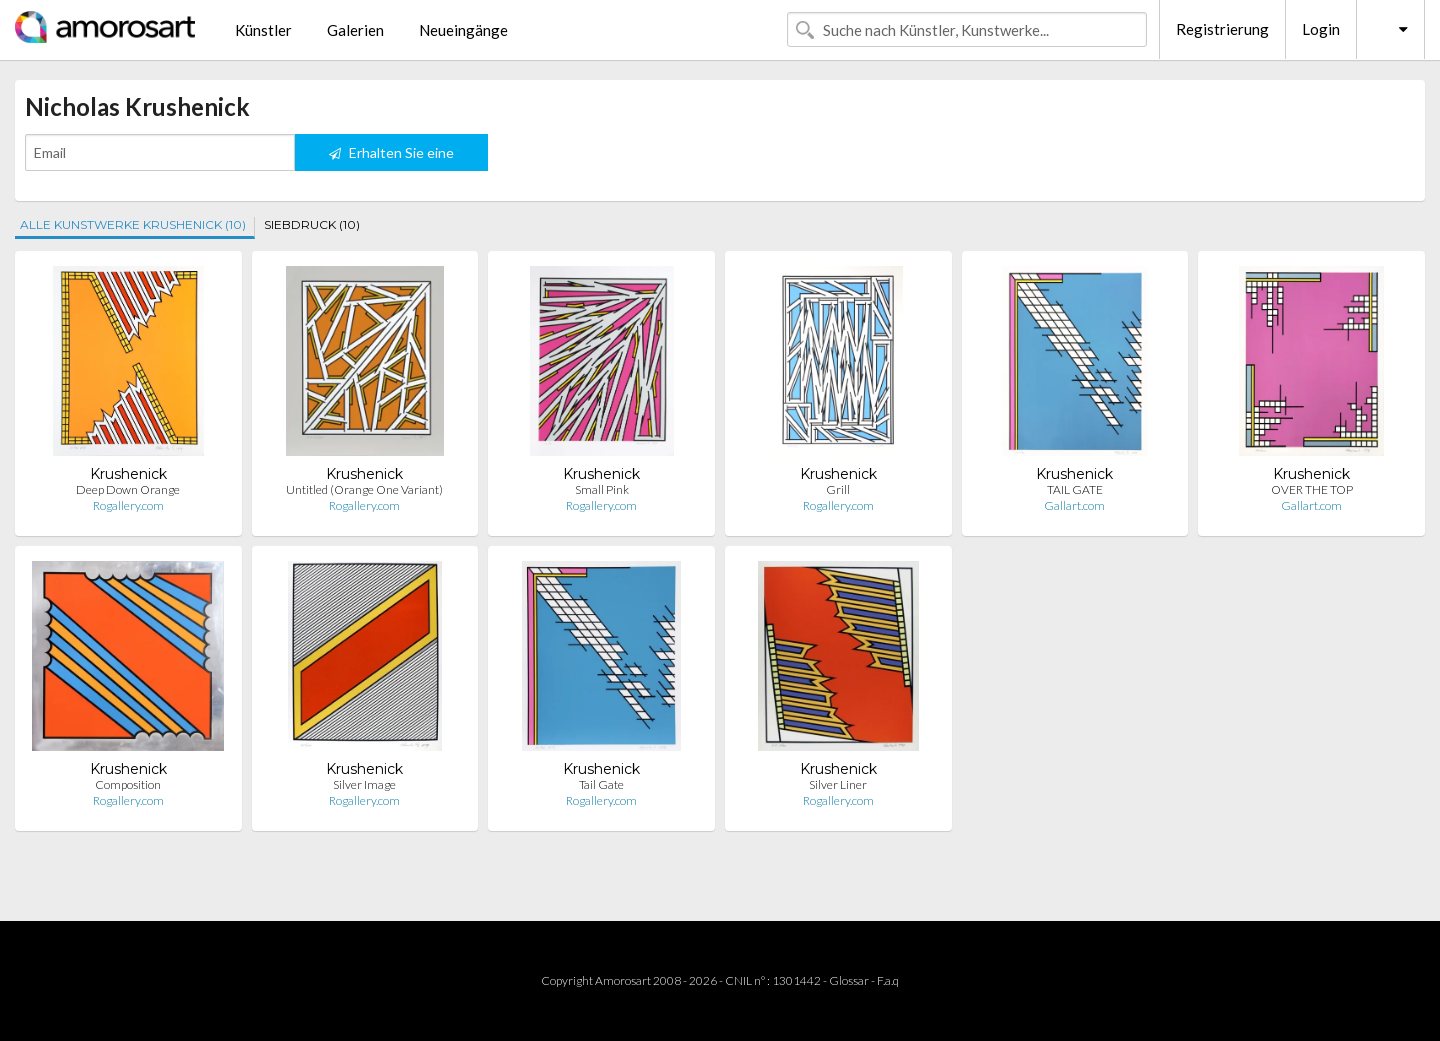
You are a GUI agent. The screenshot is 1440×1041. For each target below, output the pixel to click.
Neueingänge (463, 30)
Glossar (849, 980)
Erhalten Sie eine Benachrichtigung (391, 157)
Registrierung (1222, 29)
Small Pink (602, 489)
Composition (128, 784)
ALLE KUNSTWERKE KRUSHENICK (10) (133, 224)
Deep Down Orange (128, 489)
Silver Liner (838, 784)
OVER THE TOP (1312, 489)
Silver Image (364, 784)
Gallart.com (1074, 505)
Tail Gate (601, 784)
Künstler (263, 30)
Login (1321, 29)
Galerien (355, 30)
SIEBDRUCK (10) (312, 224)
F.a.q (888, 980)
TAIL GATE (1075, 489)
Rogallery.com (128, 505)
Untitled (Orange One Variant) (364, 489)
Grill (838, 489)
